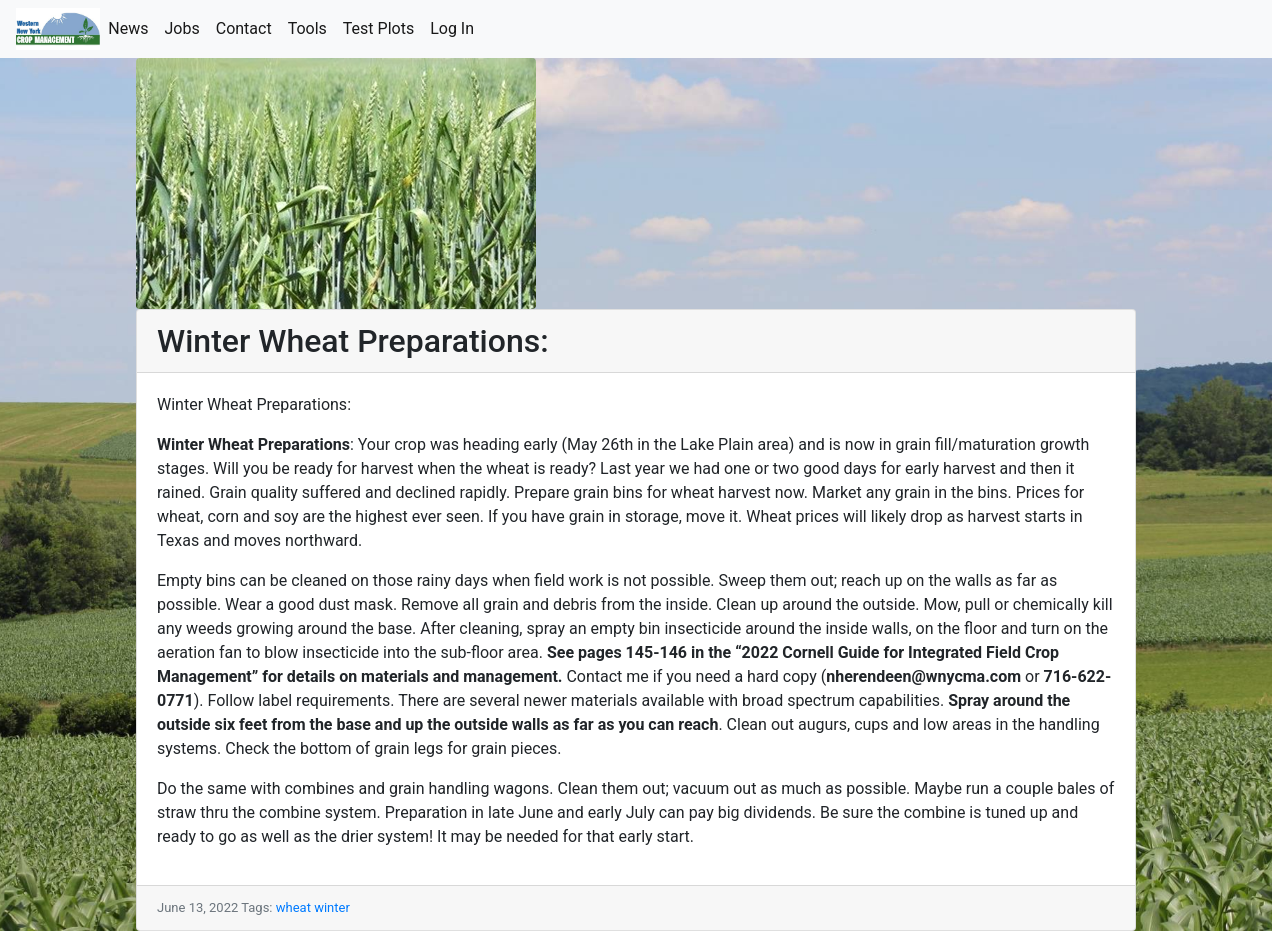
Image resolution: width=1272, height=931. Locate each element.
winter (332, 907)
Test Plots (382, 27)
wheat (293, 907)
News (132, 27)
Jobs (186, 27)
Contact (248, 27)
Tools (311, 27)
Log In (456, 27)
